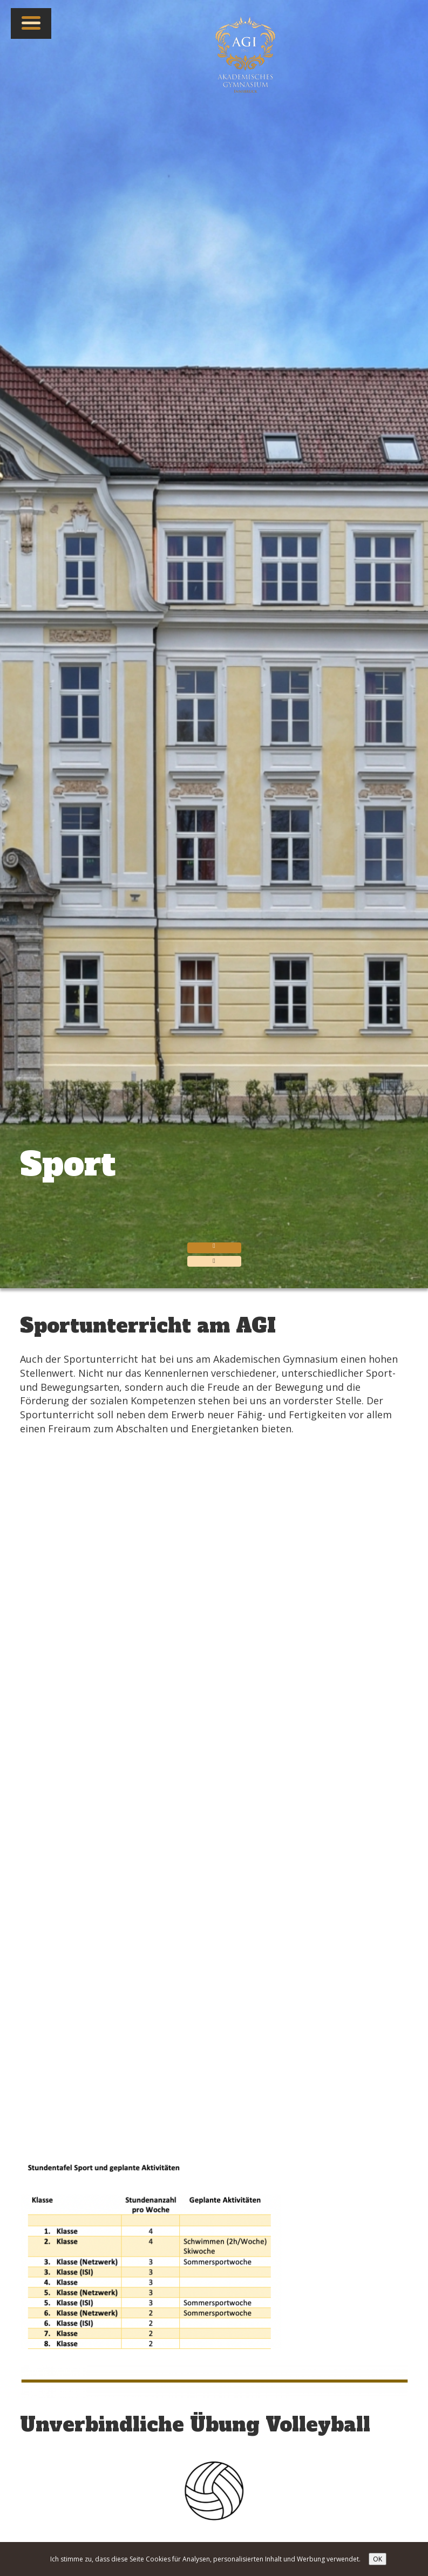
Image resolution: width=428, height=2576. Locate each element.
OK (377, 2559)
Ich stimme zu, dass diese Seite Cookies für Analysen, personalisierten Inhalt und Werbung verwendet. (205, 2559)
